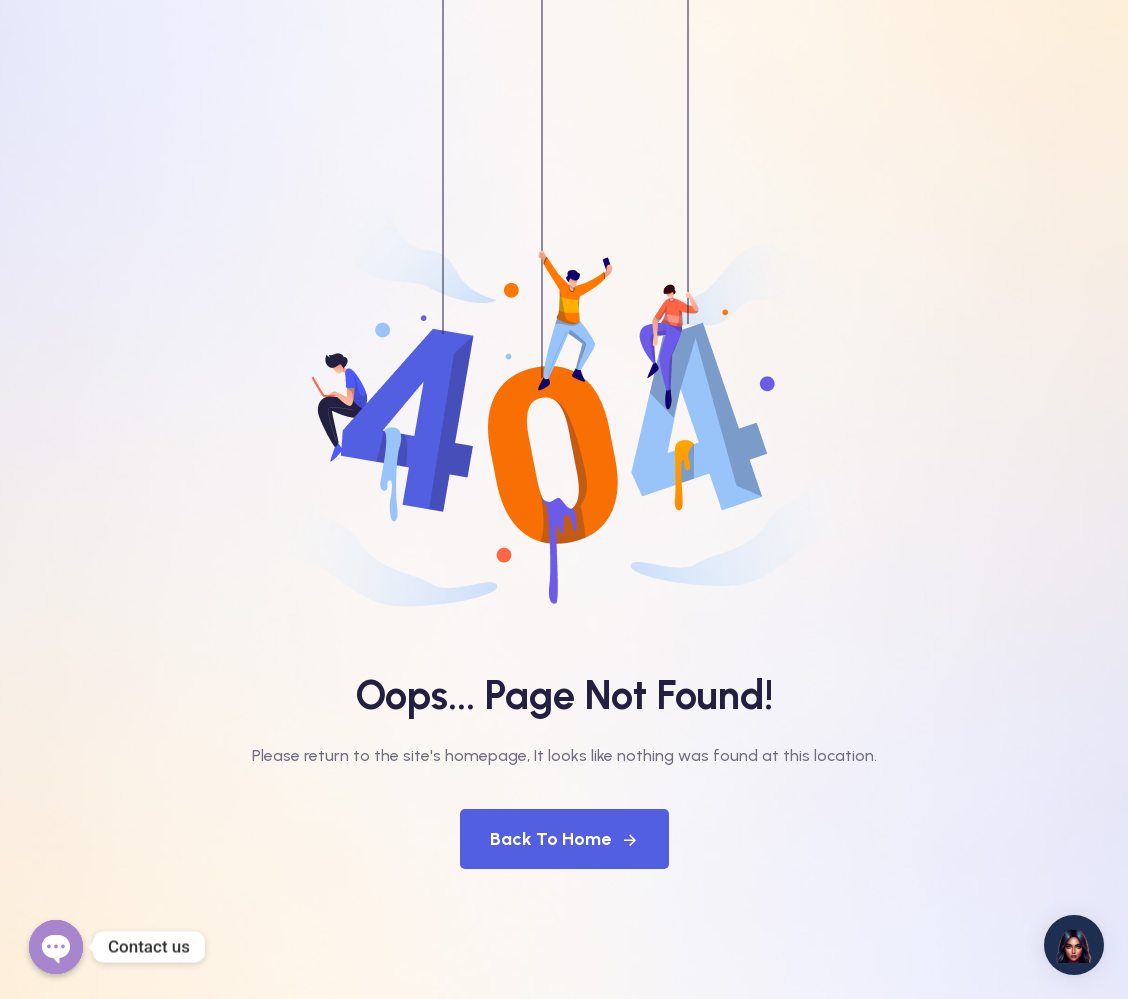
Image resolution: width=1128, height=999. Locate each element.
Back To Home (564, 839)
